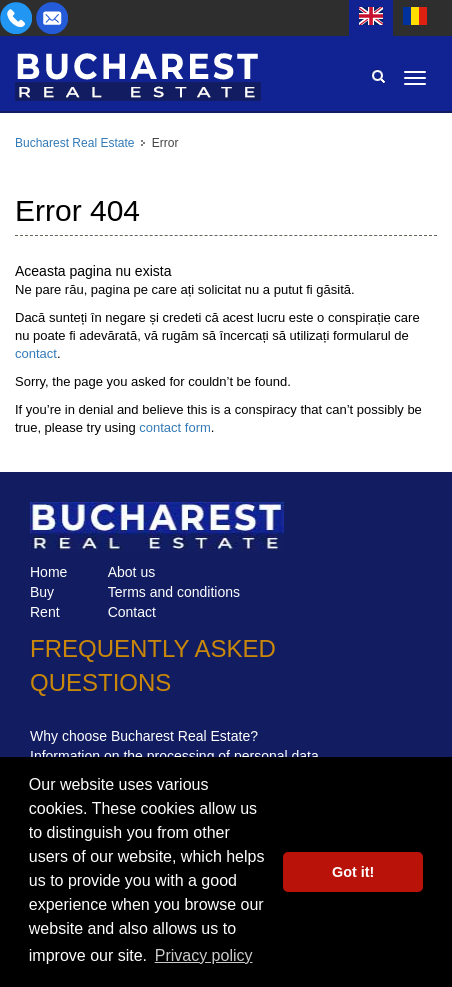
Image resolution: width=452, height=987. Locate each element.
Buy (42, 592)
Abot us (131, 572)
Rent (45, 612)
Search (378, 76)
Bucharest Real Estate (74, 143)
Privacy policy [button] (204, 955)
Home (48, 572)
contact (36, 353)
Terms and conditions (174, 592)
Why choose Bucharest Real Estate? (144, 736)
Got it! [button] (353, 872)
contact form (175, 427)
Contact (132, 612)
